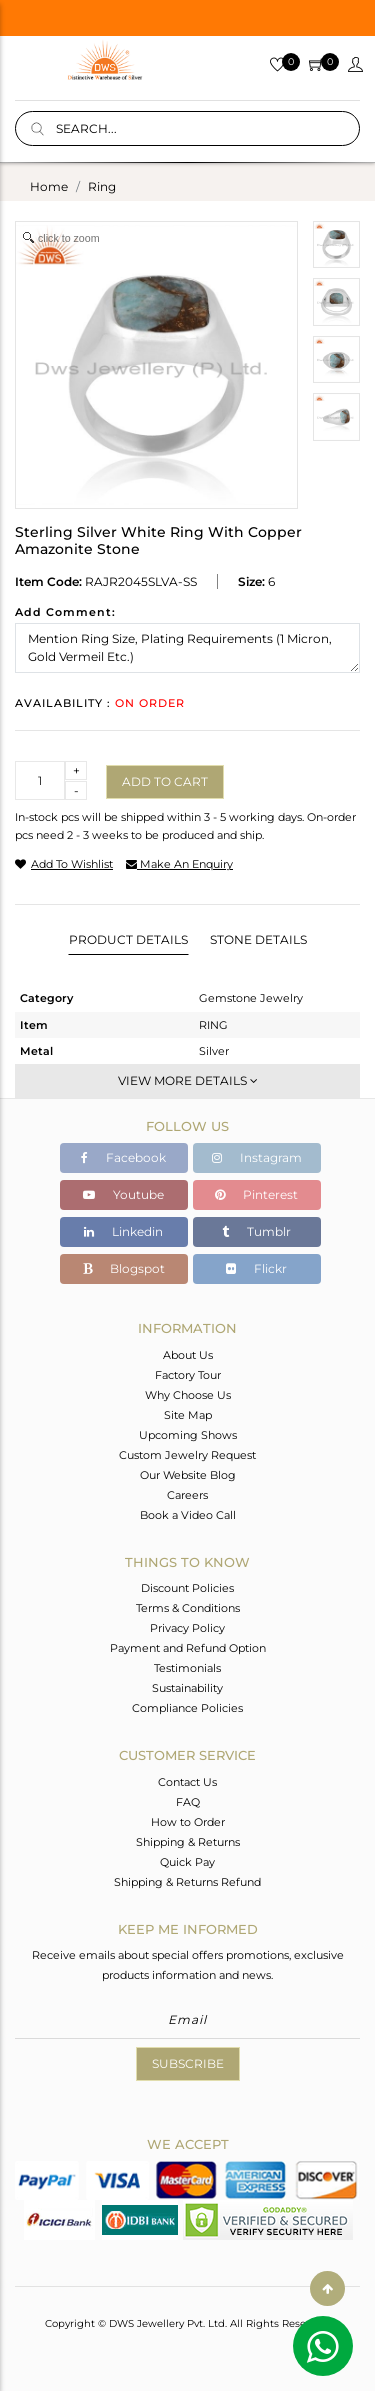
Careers (187, 1495)
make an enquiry (179, 864)
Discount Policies (187, 1588)
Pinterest (256, 1194)
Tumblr (256, 1231)
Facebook (123, 1157)
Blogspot (124, 1268)
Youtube (123, 1194)
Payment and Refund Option (188, 1648)
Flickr (256, 1268)
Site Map (188, 1415)
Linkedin (123, 1231)
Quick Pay (187, 1862)
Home (49, 186)
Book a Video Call (188, 1515)
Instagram (257, 1157)
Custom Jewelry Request (187, 1455)
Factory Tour (188, 1375)
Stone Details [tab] (258, 939)
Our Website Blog (188, 1475)
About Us (188, 1355)
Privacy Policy (187, 1628)
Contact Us (187, 1782)
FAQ (188, 1802)
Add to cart (165, 781)
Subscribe (188, 2063)
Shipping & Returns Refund (187, 1882)
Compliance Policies (187, 1708)
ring (102, 186)
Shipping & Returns (188, 1842)
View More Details (188, 1080)
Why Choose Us (188, 1395)
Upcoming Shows (188, 1435)
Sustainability (187, 1688)
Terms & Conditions (188, 1608)
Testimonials (187, 1668)
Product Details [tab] (128, 939)
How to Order (188, 1822)
